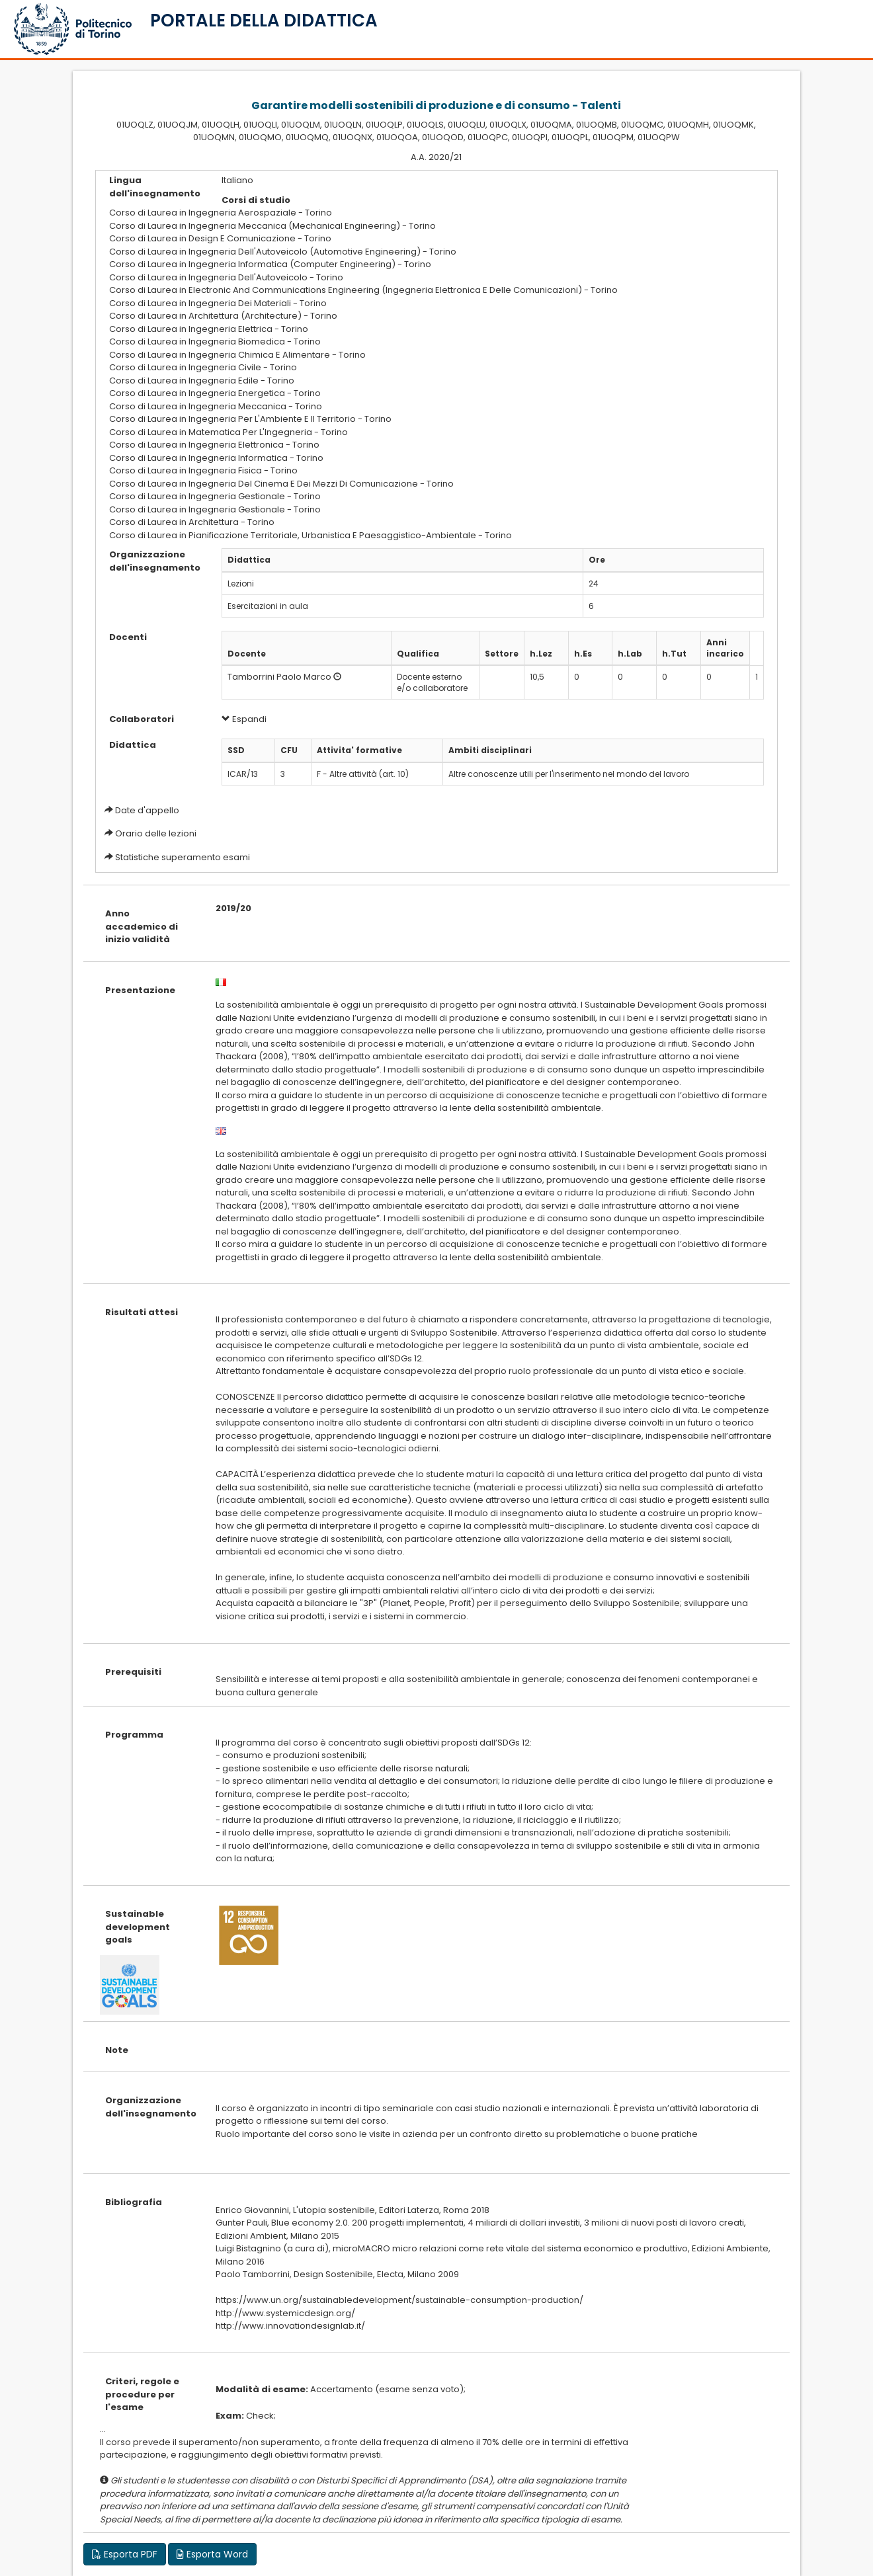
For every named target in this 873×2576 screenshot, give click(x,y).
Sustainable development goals (137, 1927)
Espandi (244, 719)
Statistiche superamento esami (182, 857)
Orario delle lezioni (155, 833)
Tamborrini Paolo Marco (279, 676)
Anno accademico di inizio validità (141, 926)
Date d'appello (147, 810)
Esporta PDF (124, 2554)
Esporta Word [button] (212, 2554)
